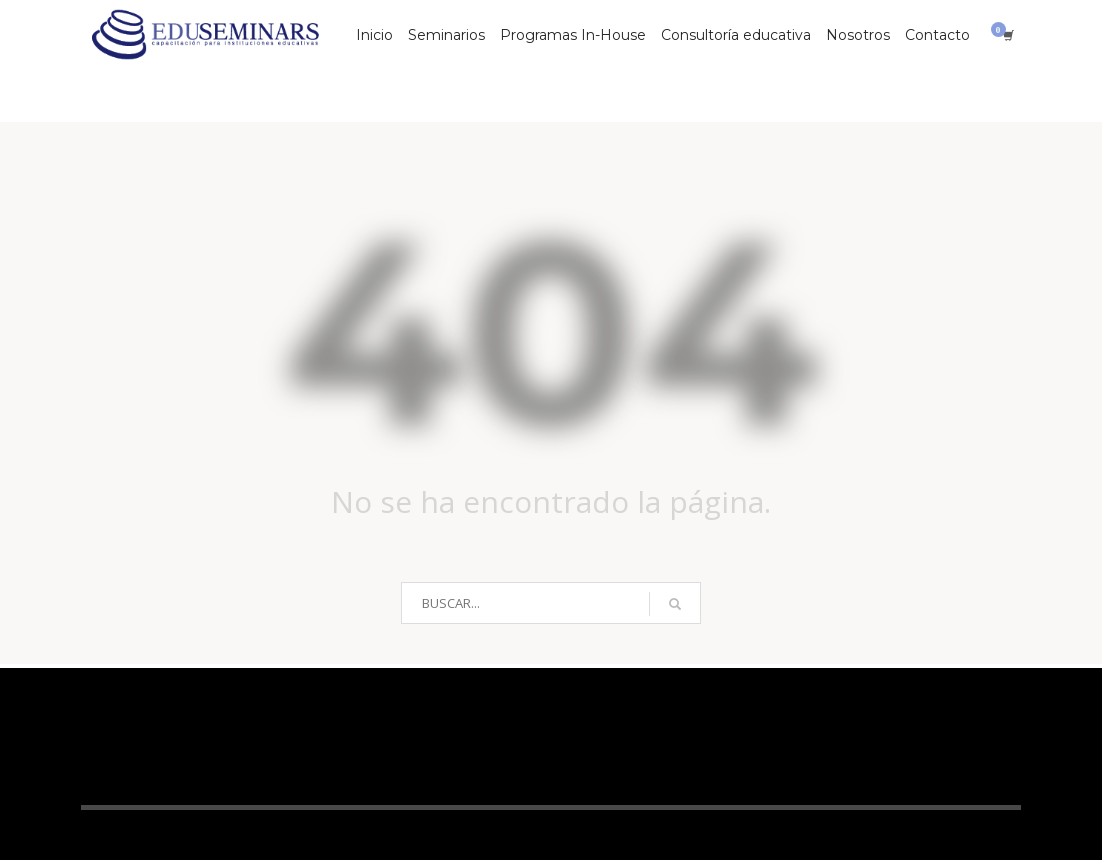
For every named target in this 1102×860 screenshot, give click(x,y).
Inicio (374, 35)
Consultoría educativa (736, 35)
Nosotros (858, 35)
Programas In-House (573, 35)
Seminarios (446, 35)
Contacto (937, 35)
